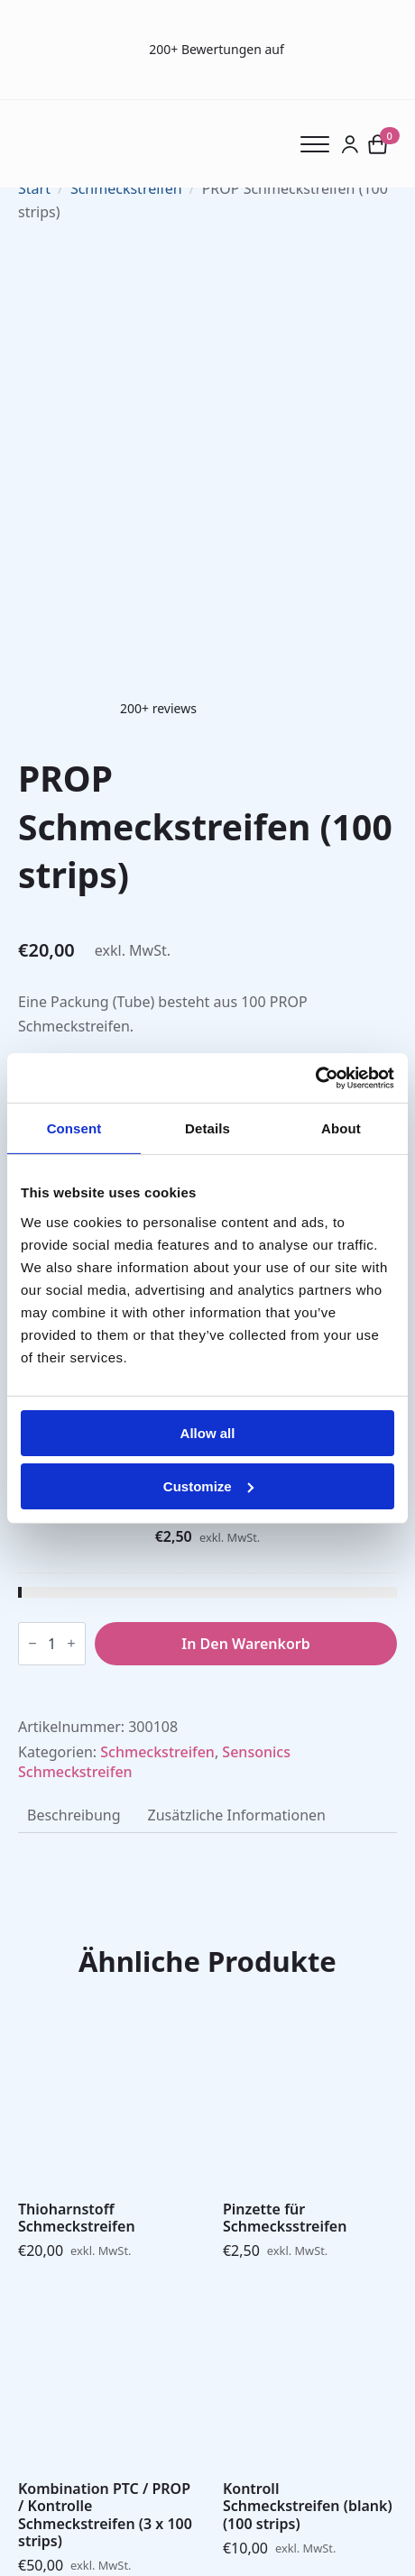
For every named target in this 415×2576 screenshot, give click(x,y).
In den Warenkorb (245, 1644)
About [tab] (341, 1128)
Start (34, 188)
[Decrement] (32, 1643)
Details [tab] (207, 1128)
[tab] (74, 1815)
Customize (208, 1485)
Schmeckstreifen (126, 188)
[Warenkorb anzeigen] (378, 144)
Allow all (207, 1433)
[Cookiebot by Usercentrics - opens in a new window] (315, 1077)
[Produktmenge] (52, 1643)
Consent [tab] (74, 1128)
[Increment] (71, 1643)
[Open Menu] (320, 144)
